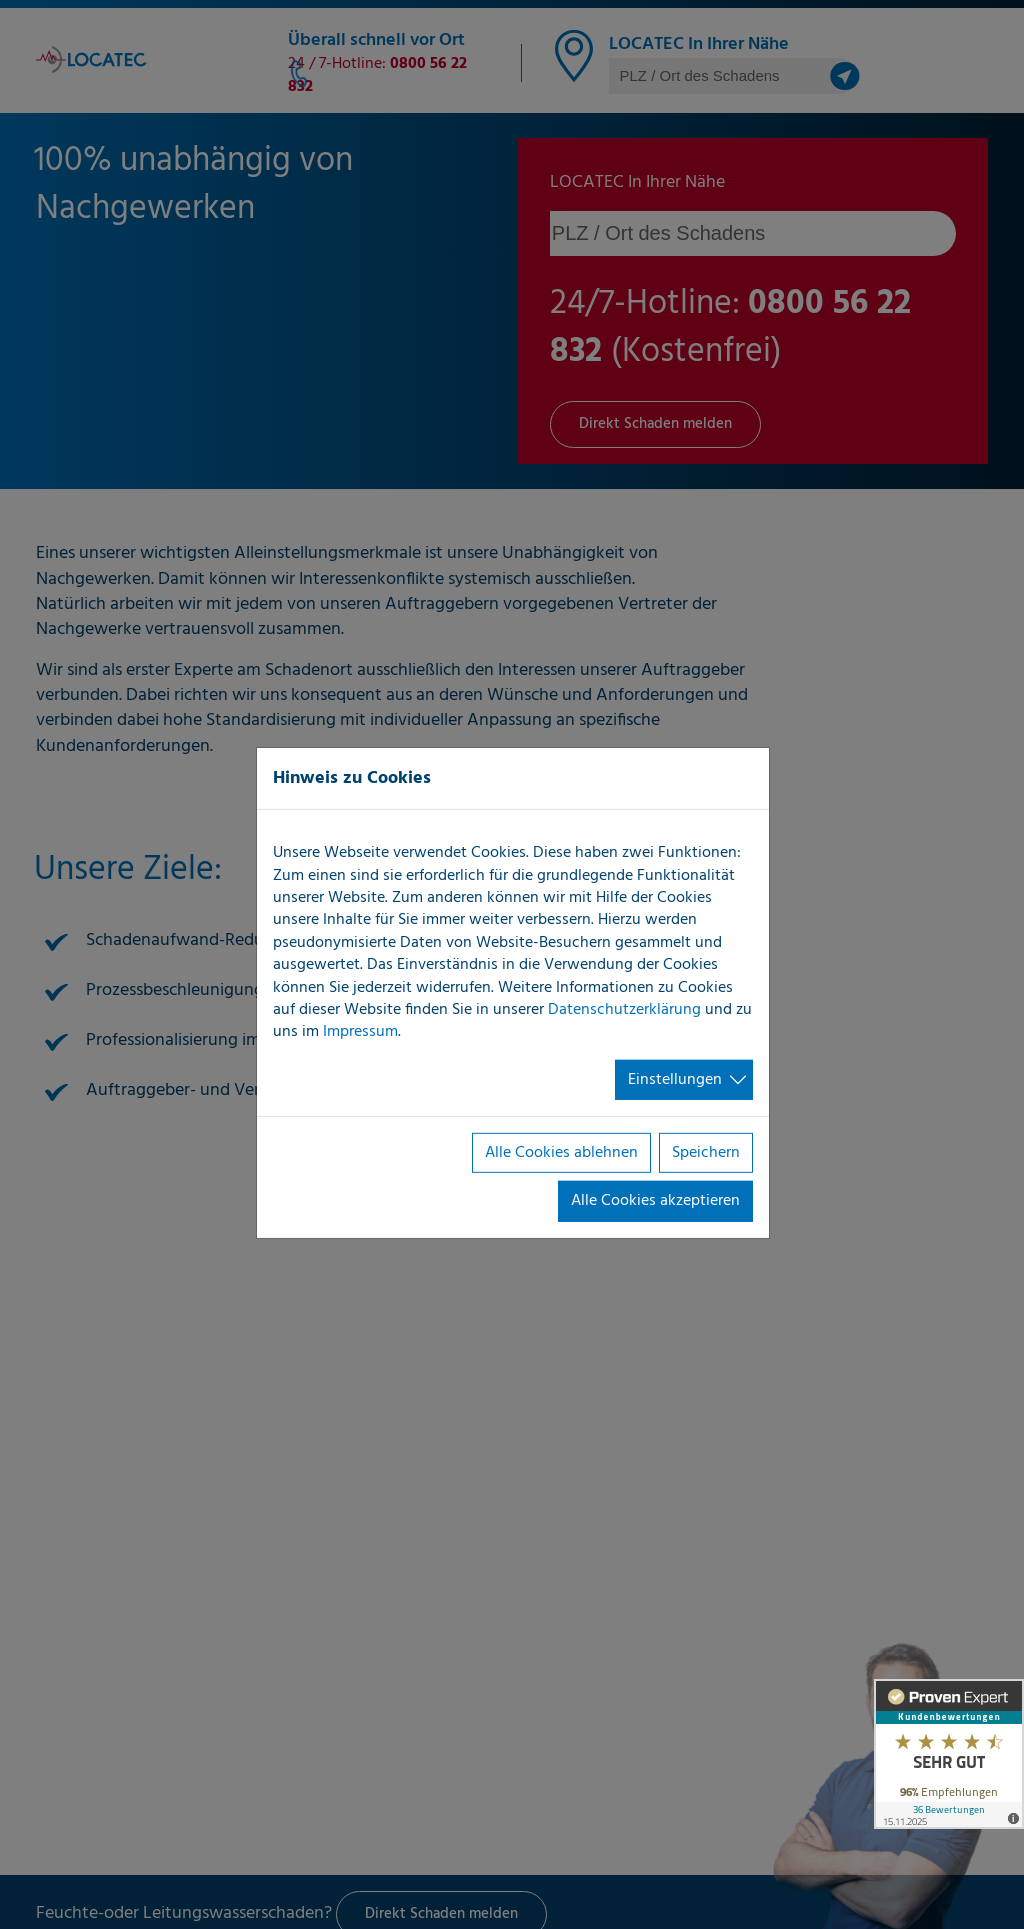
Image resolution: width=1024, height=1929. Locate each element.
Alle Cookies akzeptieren (655, 1201)
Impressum (360, 1032)
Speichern (706, 1153)
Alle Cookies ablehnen (561, 1153)
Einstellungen (675, 1080)
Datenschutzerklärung (624, 1010)
